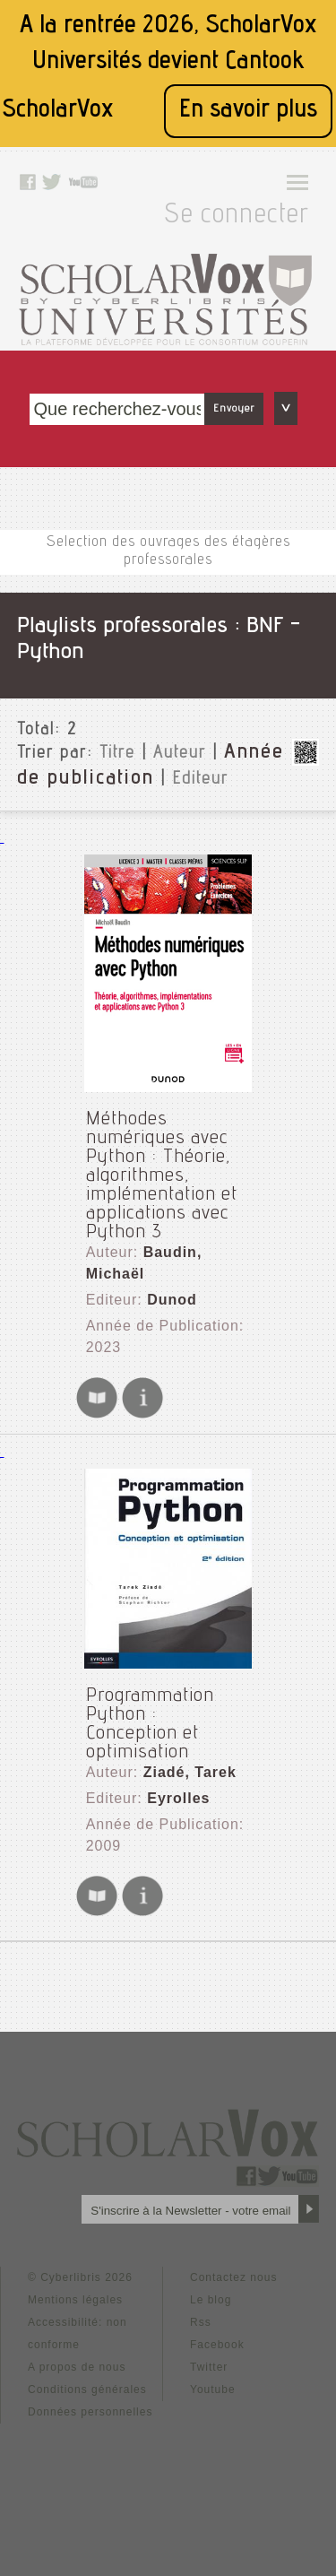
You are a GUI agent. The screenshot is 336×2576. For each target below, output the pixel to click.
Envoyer (233, 408)
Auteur (179, 754)
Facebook (217, 2344)
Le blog (210, 2300)
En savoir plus (248, 111)
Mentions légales (75, 2300)
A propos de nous (76, 2367)
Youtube (213, 2389)
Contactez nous (233, 2277)
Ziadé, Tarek (190, 1772)
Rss (200, 2322)
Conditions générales (87, 2389)
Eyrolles (178, 1798)
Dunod (172, 1299)
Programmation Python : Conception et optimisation (150, 1725)
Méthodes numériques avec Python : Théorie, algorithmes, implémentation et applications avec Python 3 (161, 1176)
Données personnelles (90, 2412)
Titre (117, 754)
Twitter (209, 2367)
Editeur (200, 780)
